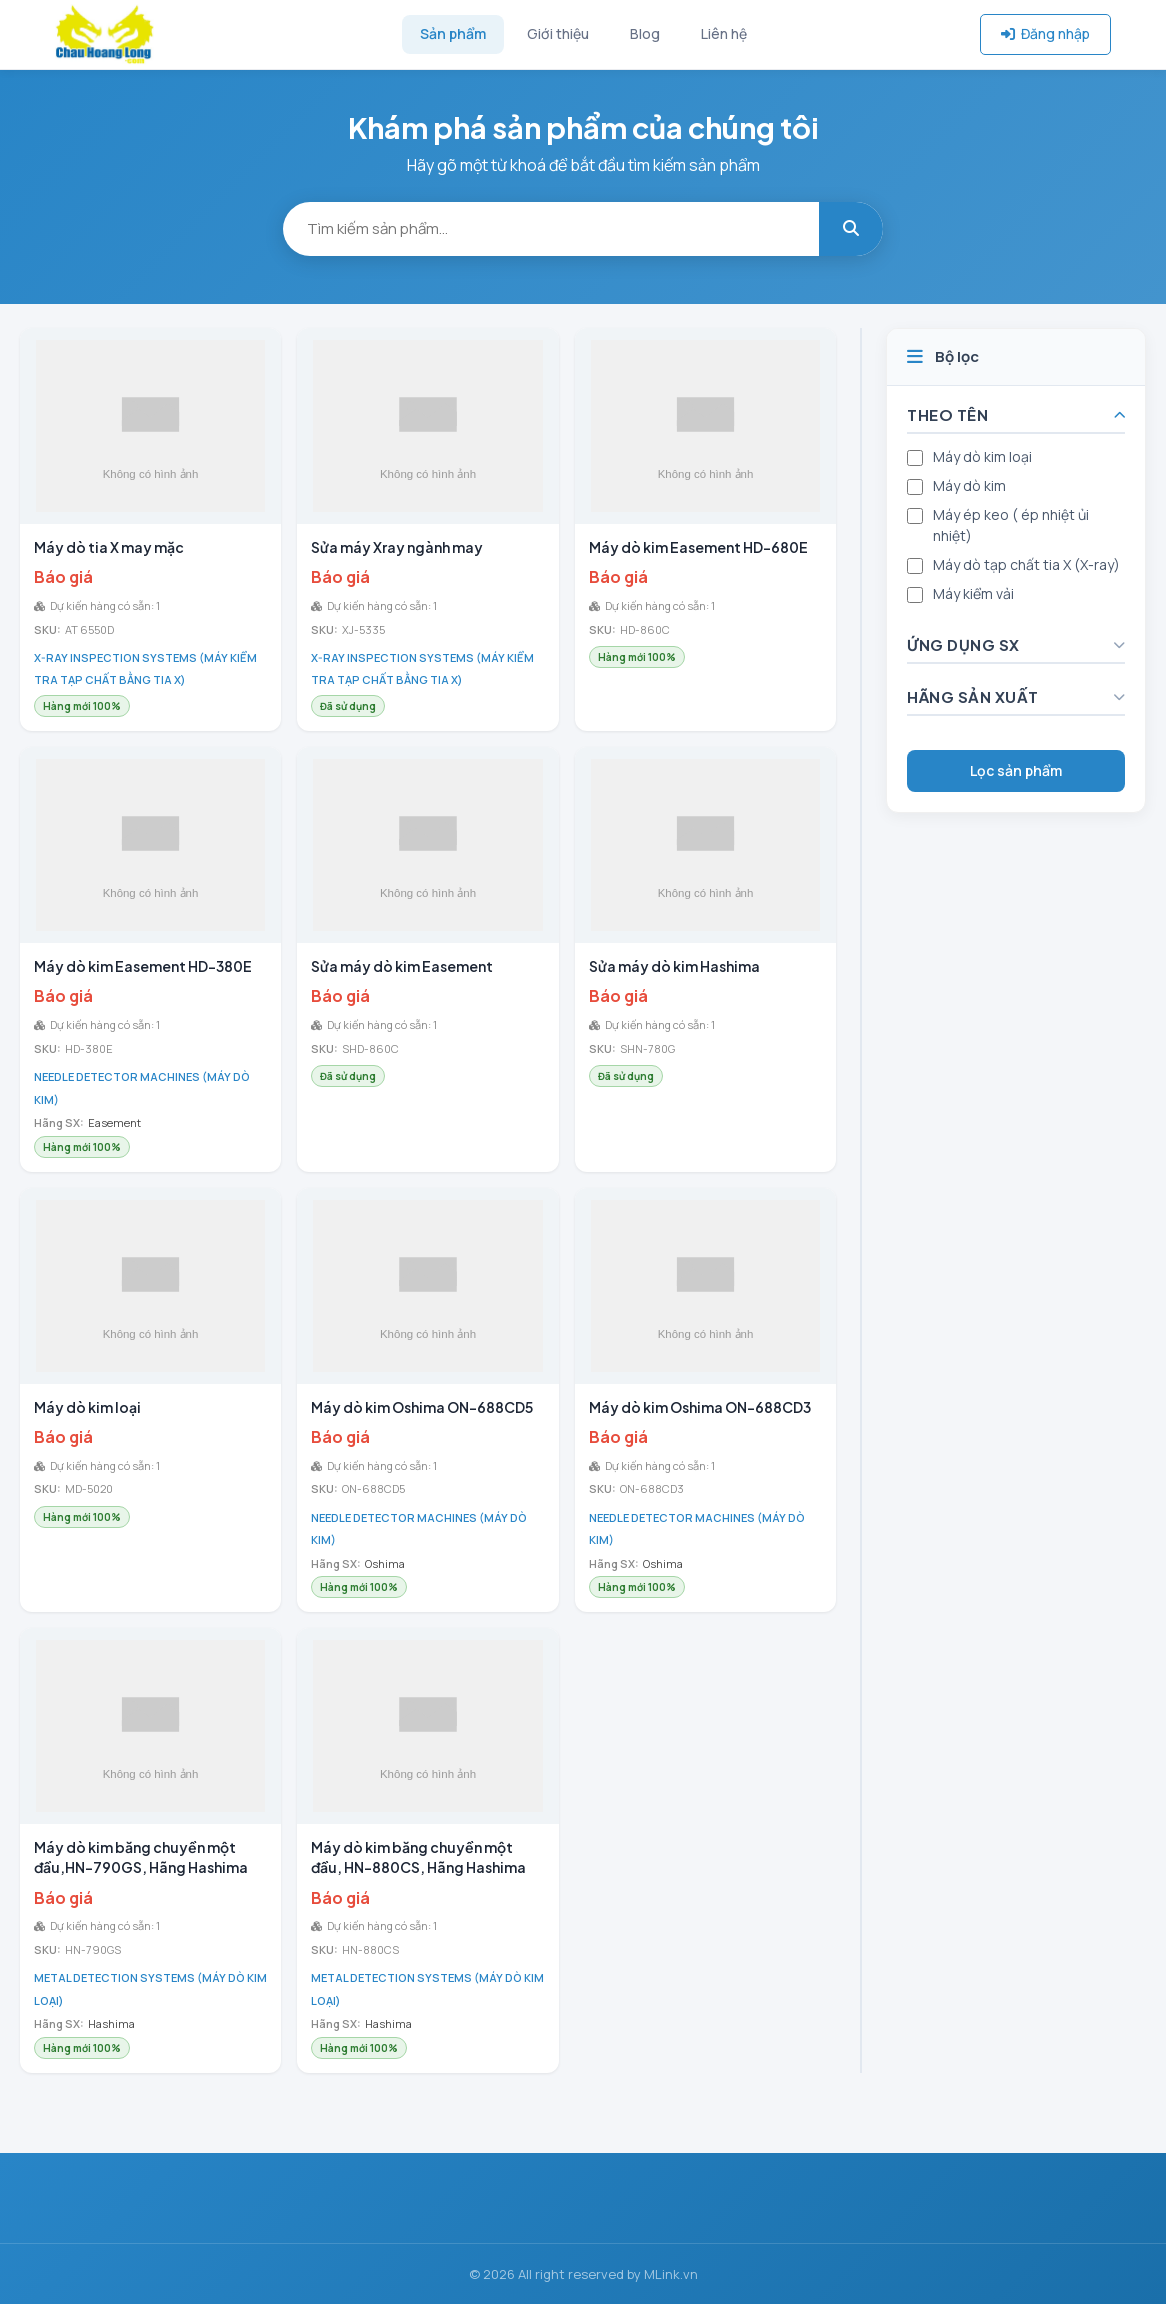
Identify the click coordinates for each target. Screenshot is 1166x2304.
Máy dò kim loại (982, 456)
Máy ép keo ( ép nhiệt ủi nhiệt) (1011, 525)
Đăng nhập (1045, 33)
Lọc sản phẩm (1016, 770)
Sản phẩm (453, 33)
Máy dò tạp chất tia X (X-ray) (1026, 564)
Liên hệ (724, 33)
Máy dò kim (969, 485)
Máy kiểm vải (973, 593)
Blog (645, 33)
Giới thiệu (558, 33)
